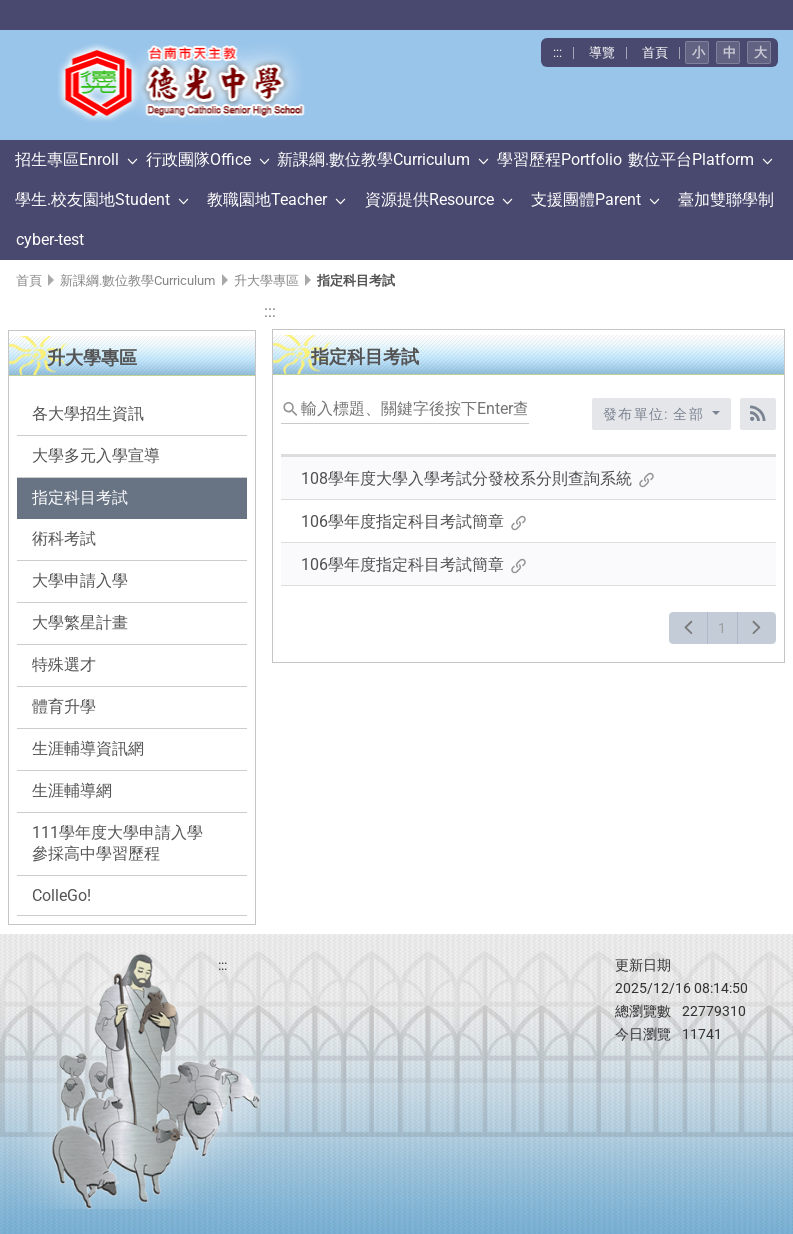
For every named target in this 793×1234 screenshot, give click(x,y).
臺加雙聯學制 (726, 199)
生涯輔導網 (72, 790)
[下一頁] (756, 628)
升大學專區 (266, 280)
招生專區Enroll (67, 159)
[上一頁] (688, 628)
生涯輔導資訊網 (88, 748)
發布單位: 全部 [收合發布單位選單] (656, 414)
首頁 (655, 52)
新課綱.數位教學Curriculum (373, 159)
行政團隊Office (198, 159)
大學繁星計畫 (80, 622)
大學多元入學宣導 (96, 455)
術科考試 (64, 538)
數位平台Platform (691, 159)
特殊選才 (64, 664)
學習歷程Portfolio (559, 159)
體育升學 (64, 706)
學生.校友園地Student (92, 199)
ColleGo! (61, 895)
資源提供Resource (429, 199)
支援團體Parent (586, 199)
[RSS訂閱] (758, 414)
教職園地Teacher (267, 199)
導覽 (602, 52)
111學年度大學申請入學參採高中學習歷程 (117, 843)
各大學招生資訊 (88, 413)
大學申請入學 (80, 580)
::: (557, 52)
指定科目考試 (80, 497)
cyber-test (50, 239)
